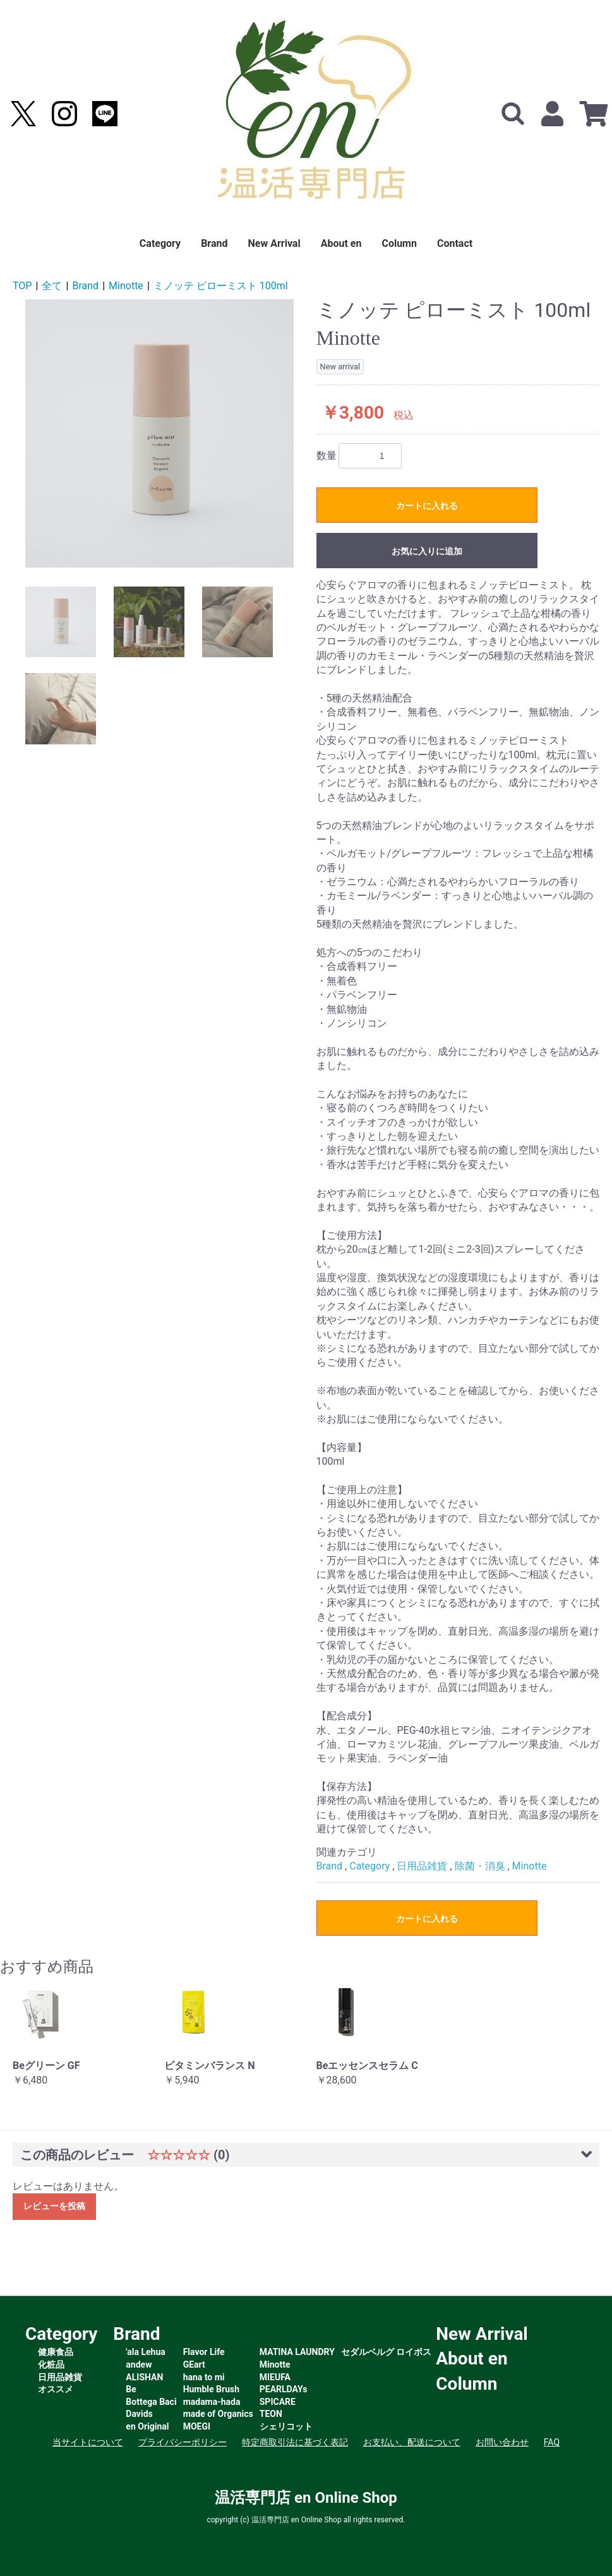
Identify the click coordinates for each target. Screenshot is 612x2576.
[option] (159, 433)
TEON (271, 2414)
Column (399, 243)
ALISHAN (144, 2377)
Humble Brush (211, 2389)
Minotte (126, 286)
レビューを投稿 (54, 2206)
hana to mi (204, 2377)
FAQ (552, 2442)
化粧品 (51, 2364)
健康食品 (55, 2352)
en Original (147, 2426)
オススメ (55, 2389)
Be (131, 2389)
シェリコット (286, 2426)
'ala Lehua (145, 2352)
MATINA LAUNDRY (297, 2352)
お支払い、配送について (411, 2442)
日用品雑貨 (422, 1866)
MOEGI (196, 2426)
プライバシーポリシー (182, 2442)
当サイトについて (87, 2442)
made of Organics (218, 2414)
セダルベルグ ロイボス (386, 2352)
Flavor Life (204, 2352)
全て (52, 286)
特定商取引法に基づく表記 (295, 2442)
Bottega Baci (151, 2402)
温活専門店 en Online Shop (306, 2498)
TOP (22, 286)
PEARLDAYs (284, 2389)
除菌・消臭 (480, 1866)
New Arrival (274, 243)
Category (160, 243)
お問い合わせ (502, 2442)
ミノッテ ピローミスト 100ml (220, 286)
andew (139, 2364)
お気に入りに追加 (427, 551)
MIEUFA (275, 2377)
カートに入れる (427, 506)
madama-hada (212, 2402)
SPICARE (278, 2402)
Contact (454, 243)
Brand (214, 243)
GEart (194, 2364)
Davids (139, 2414)
